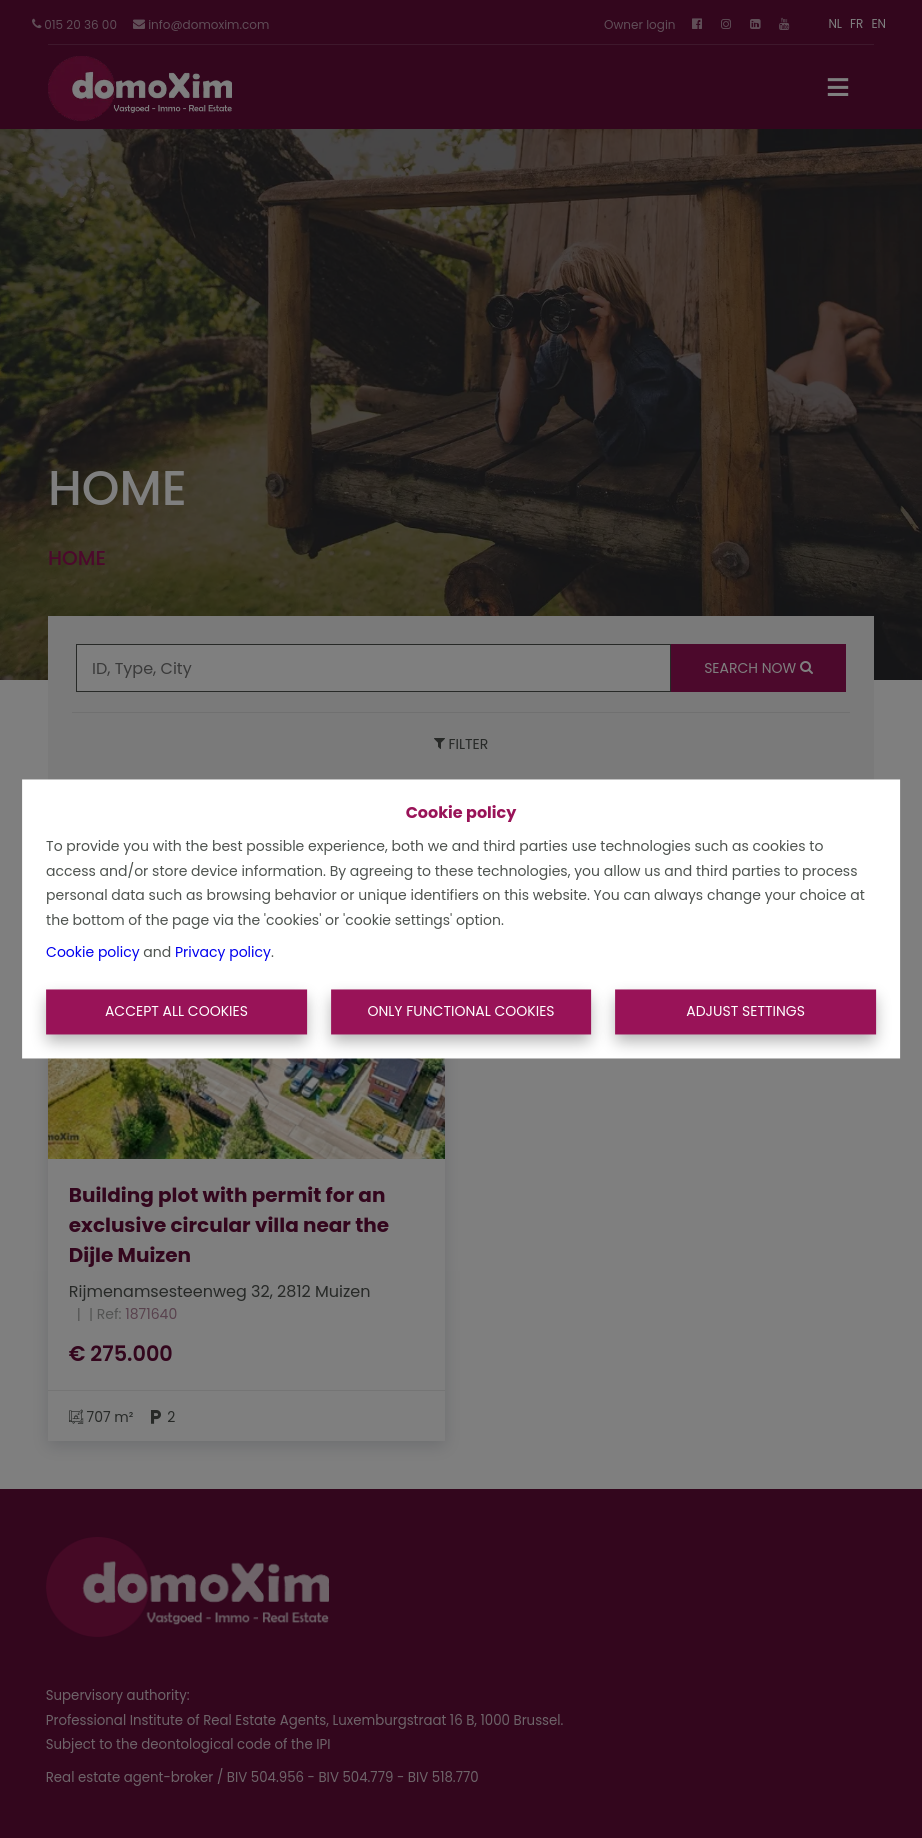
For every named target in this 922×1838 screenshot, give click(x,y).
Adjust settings (745, 1011)
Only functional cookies (460, 1011)
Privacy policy (223, 953)
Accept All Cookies (176, 1011)
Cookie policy (93, 953)
